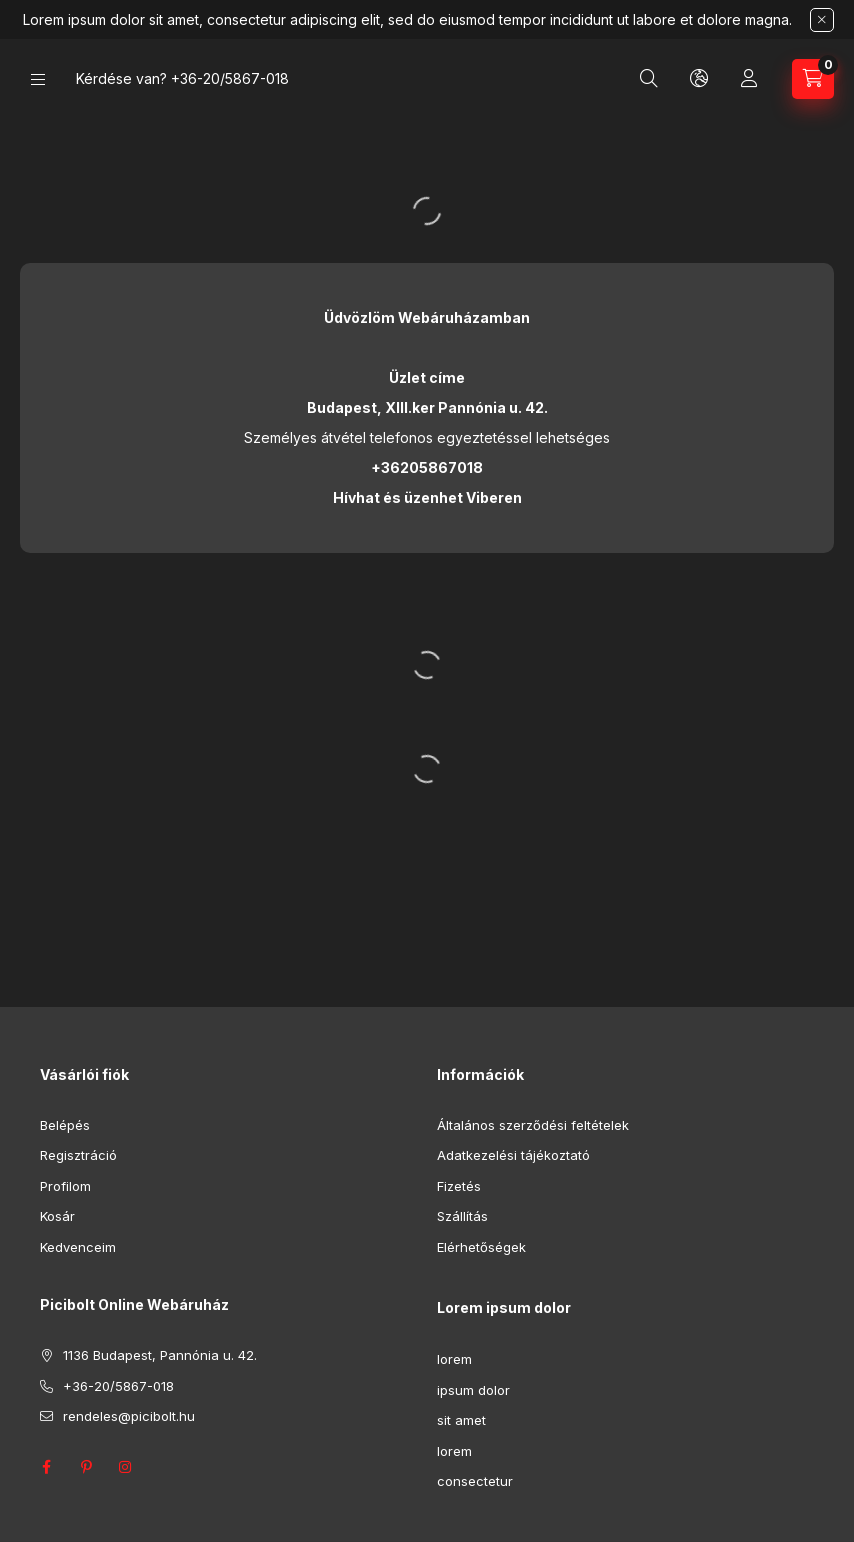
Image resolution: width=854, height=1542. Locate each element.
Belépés (65, 1125)
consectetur (475, 1481)
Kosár (57, 1216)
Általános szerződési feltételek (533, 1125)
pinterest (86, 1467)
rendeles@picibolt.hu (129, 1416)
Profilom (65, 1186)
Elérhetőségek (481, 1247)
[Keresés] (649, 79)
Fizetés (459, 1186)
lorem (454, 1359)
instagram (126, 1467)
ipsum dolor (473, 1390)
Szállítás (462, 1216)
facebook (46, 1467)
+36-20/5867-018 (230, 78)
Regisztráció (78, 1155)
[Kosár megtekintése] (813, 79)
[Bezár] (822, 20)
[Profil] (749, 79)
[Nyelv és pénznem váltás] (699, 79)
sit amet (461, 1420)
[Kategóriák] (38, 79)
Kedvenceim (78, 1247)
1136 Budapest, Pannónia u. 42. (160, 1355)
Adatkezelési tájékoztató (513, 1155)
